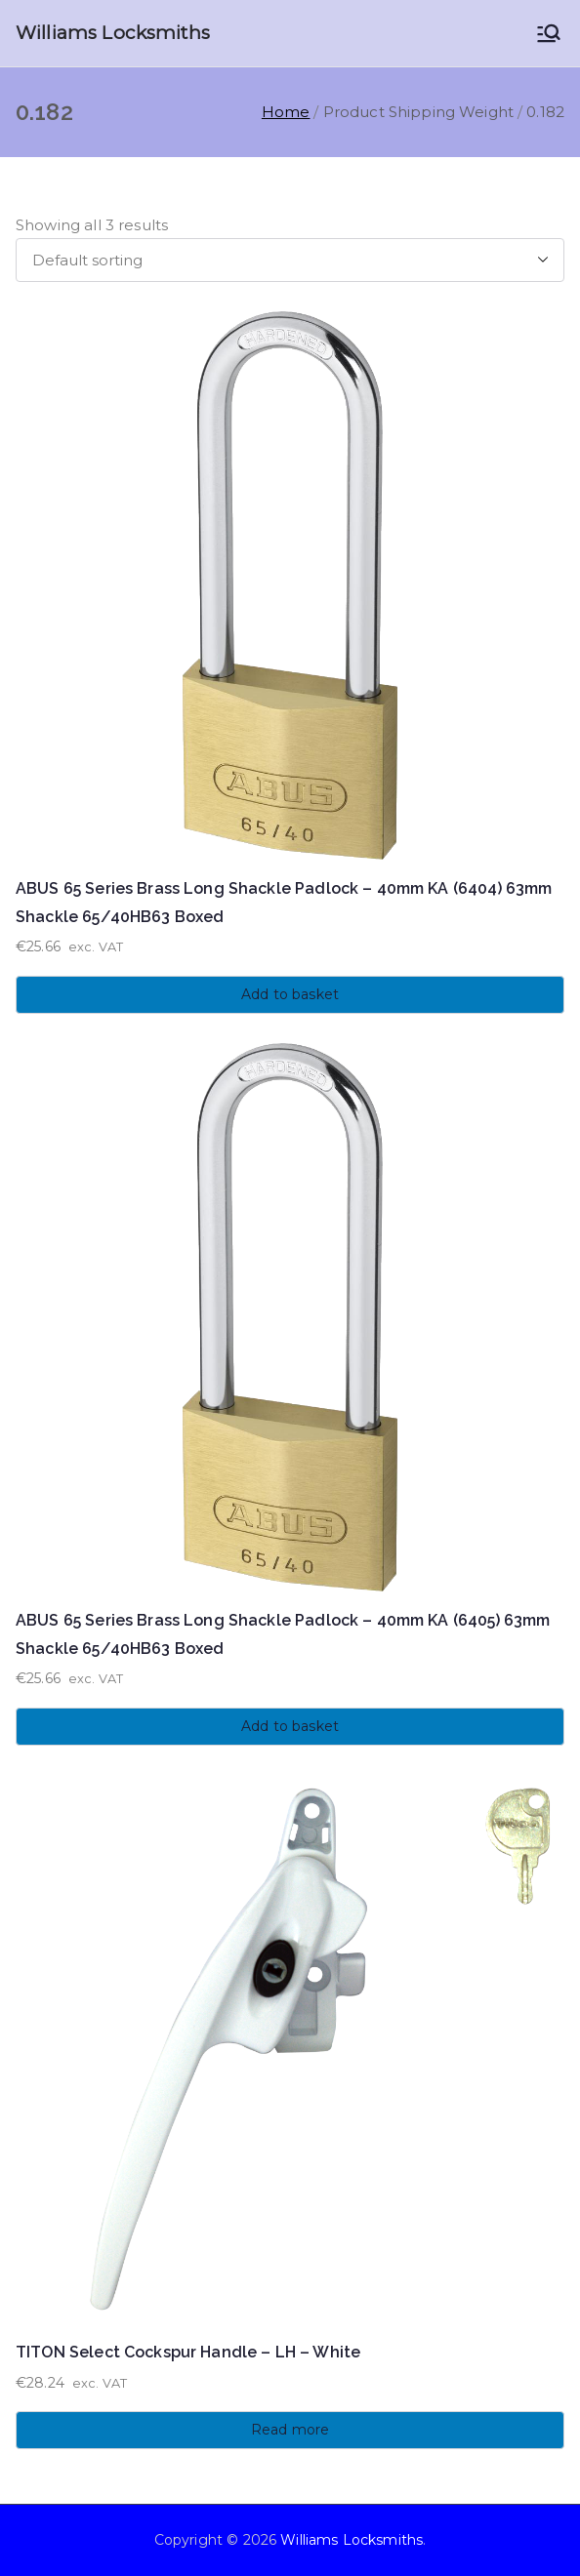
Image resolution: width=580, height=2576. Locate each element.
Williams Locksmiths (113, 32)
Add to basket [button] (290, 994)
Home (286, 111)
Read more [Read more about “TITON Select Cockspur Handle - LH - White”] (290, 2429)
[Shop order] (290, 260)
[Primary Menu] (548, 33)
